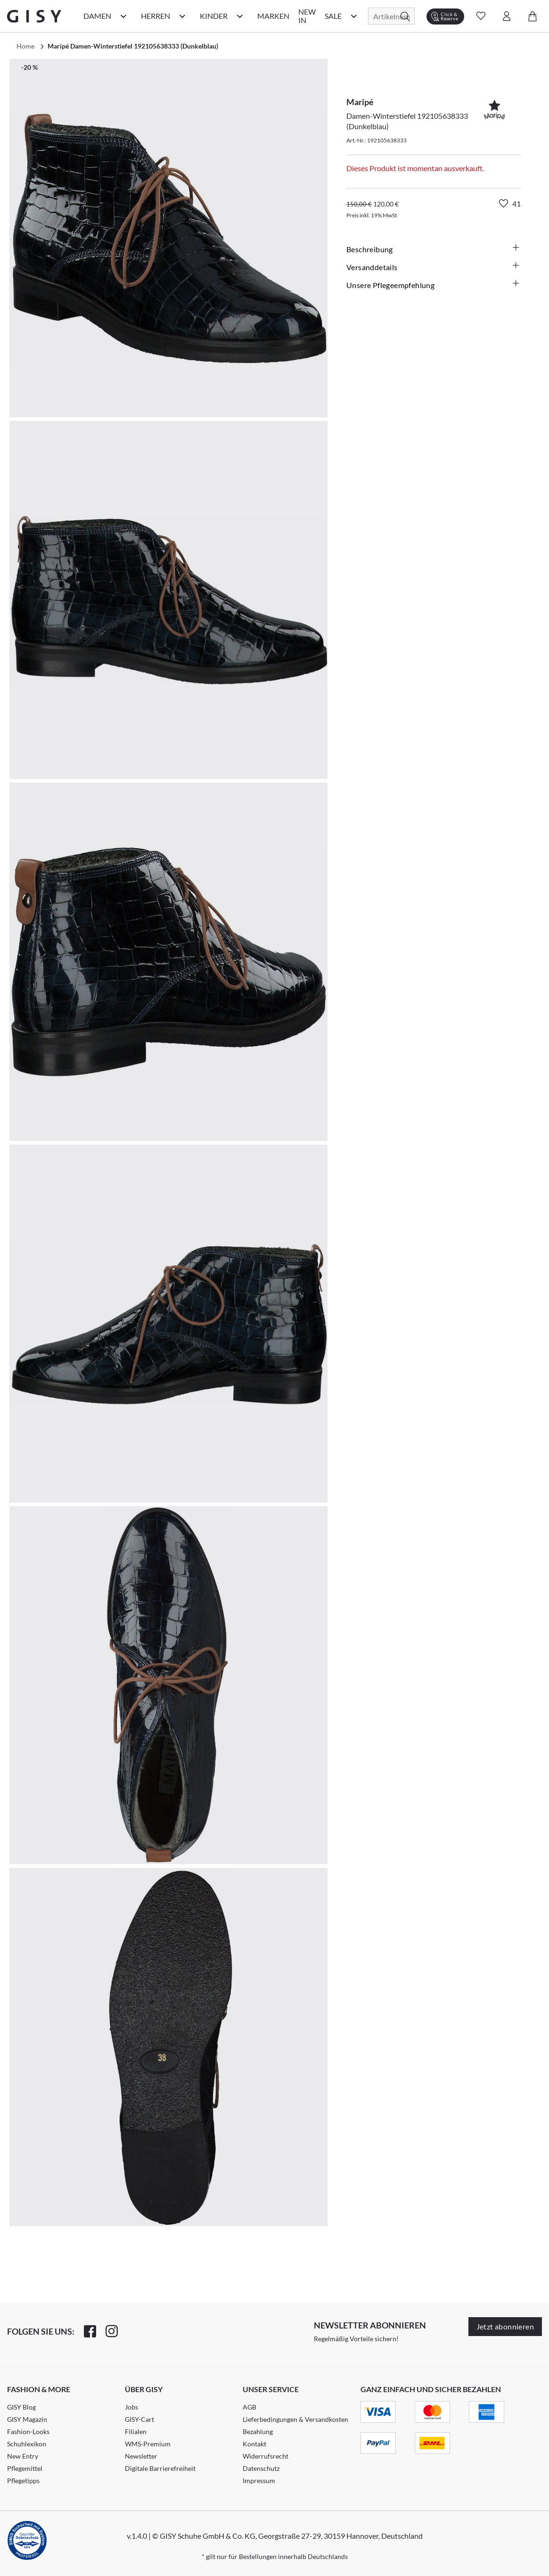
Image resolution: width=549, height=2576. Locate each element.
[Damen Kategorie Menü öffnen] (123, 16)
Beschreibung (433, 249)
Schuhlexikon (26, 2444)
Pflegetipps (23, 2481)
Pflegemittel (24, 2468)
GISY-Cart (139, 2419)
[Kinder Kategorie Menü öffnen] (239, 16)
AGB (249, 2407)
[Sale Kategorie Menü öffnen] (353, 16)
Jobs (131, 2407)
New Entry (22, 2456)
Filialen (136, 2431)
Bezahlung (258, 2431)
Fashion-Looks (28, 2431)
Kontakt (254, 2444)
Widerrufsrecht (265, 2456)
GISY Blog (21, 2407)
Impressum (259, 2481)
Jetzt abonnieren (505, 2326)
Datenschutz (261, 2468)
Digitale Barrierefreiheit (160, 2468)
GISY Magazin (27, 2419)
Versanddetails (433, 267)
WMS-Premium (148, 2444)
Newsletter (141, 2456)
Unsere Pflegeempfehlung (433, 284)
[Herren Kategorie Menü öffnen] (182, 16)
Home (25, 46)
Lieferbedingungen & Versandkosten (295, 2419)
